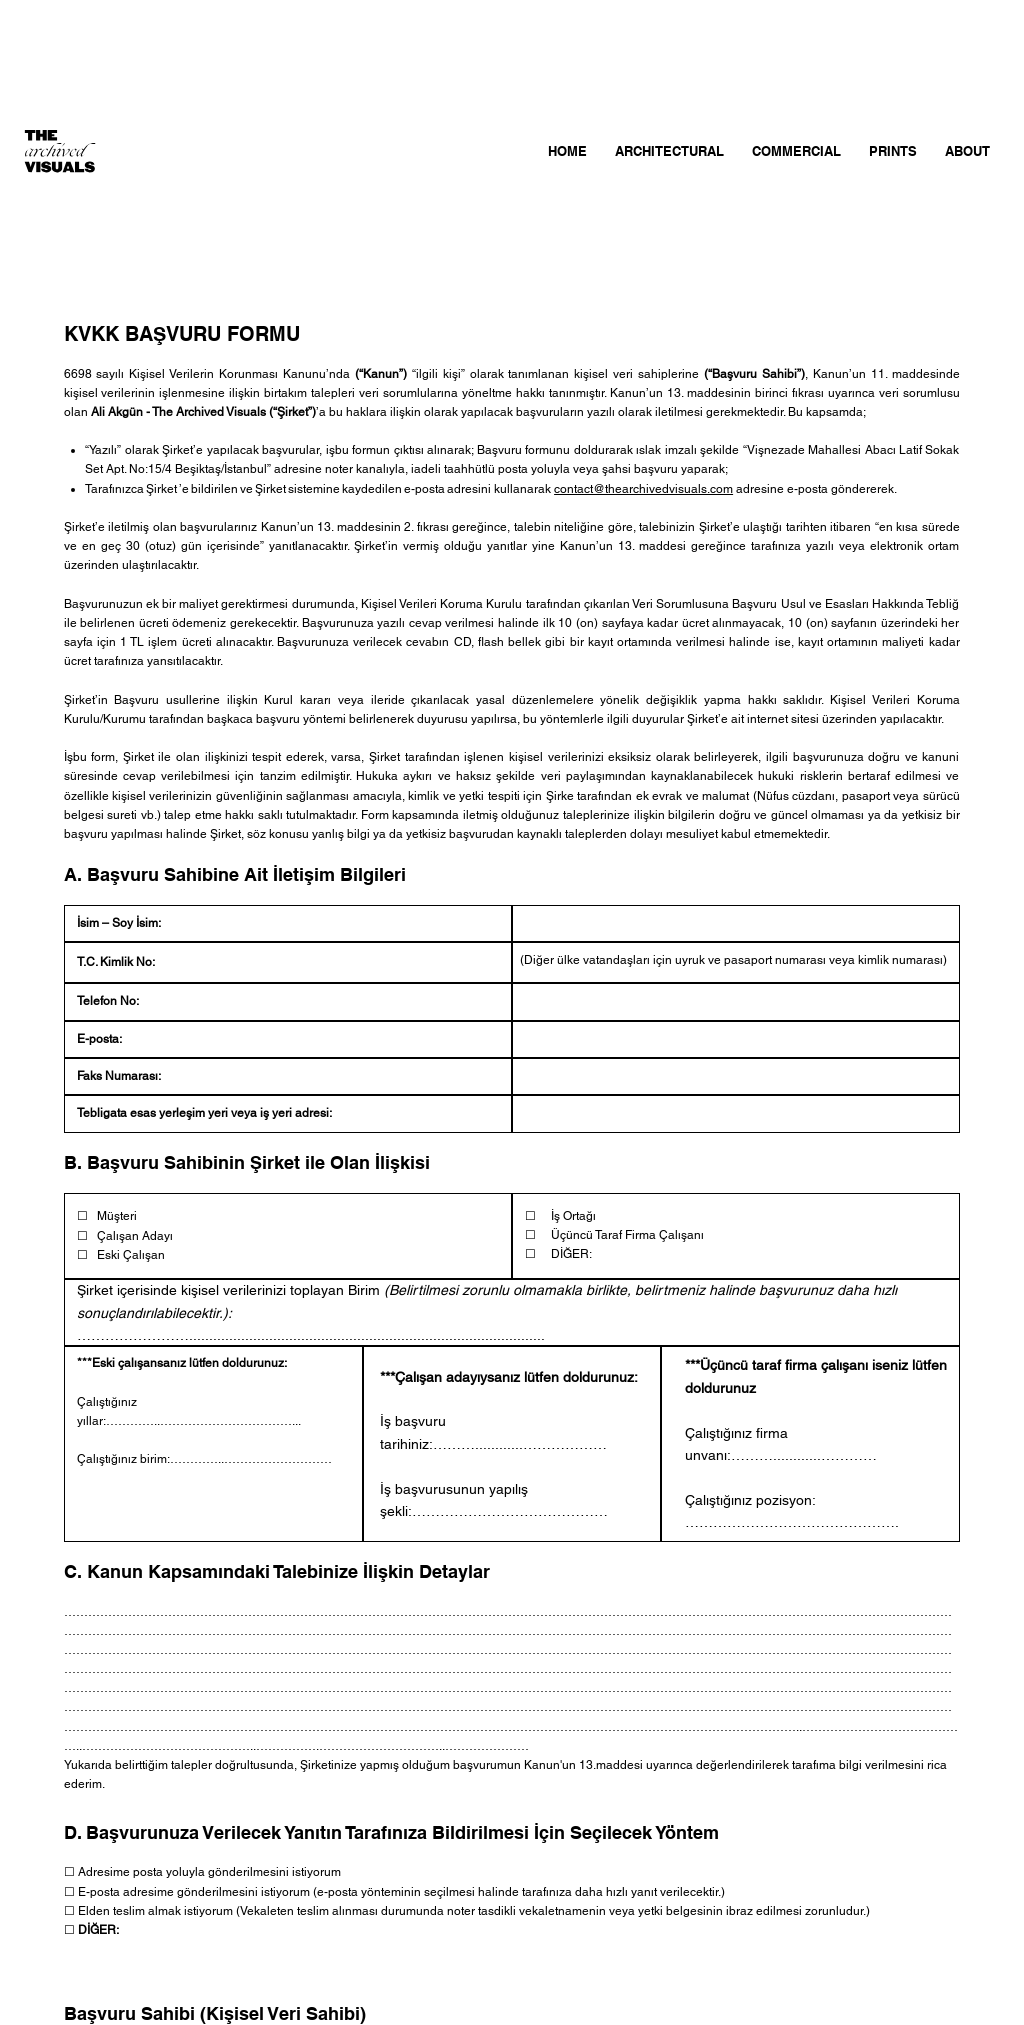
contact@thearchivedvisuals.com (643, 489)
